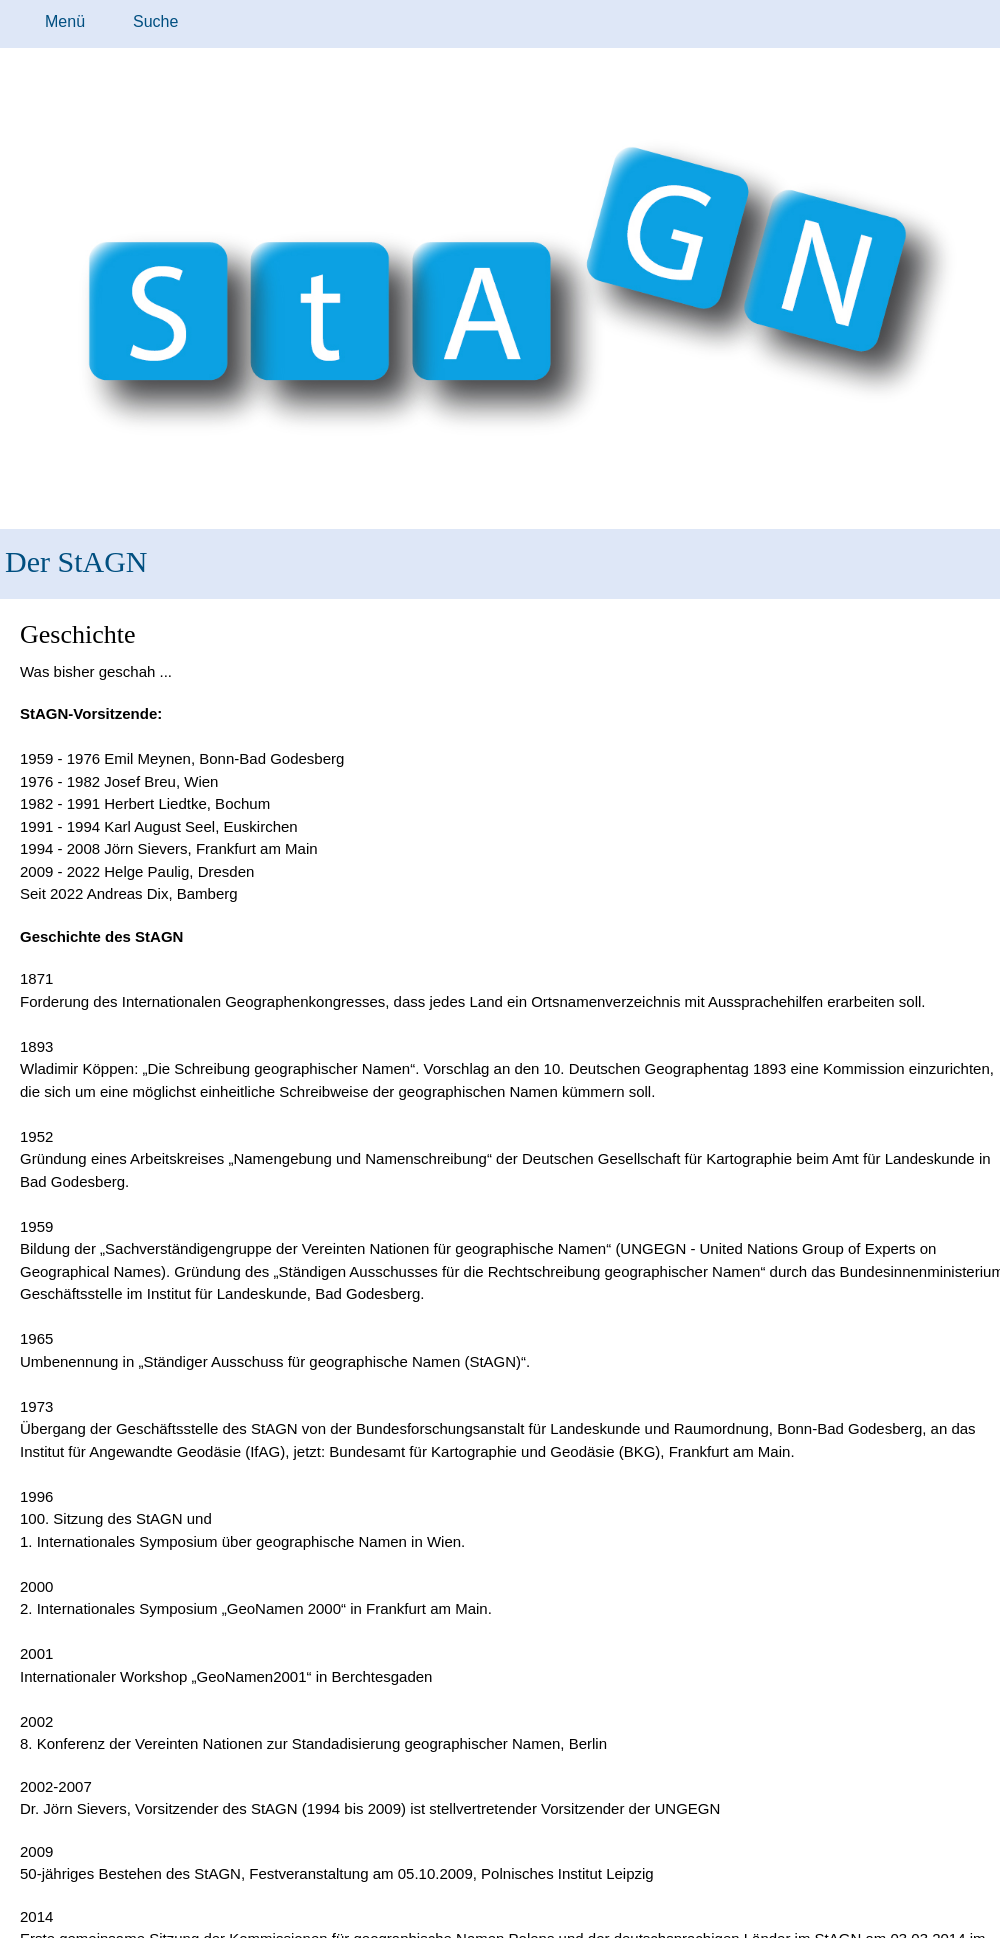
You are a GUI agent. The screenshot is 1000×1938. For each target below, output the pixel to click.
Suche (155, 21)
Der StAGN (76, 561)
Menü (65, 21)
